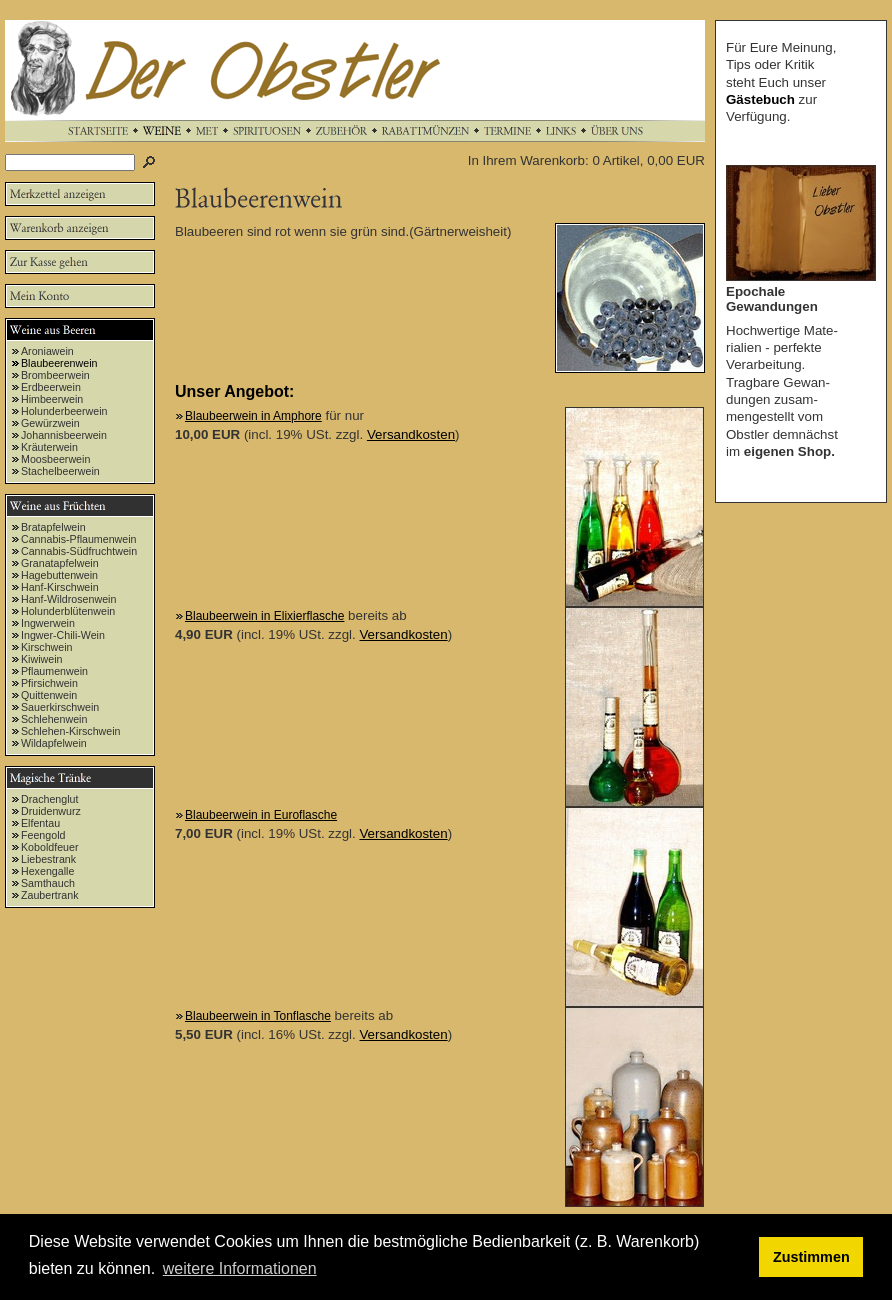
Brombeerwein (55, 375)
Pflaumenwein (54, 671)
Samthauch (48, 883)
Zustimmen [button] (811, 1257)
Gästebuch (760, 99)
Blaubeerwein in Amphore (253, 416)
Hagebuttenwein (59, 575)
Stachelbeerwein (60, 471)
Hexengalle (47, 871)
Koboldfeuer (49, 847)
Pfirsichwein (49, 683)
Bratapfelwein (53, 527)
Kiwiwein (41, 659)
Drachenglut (49, 799)
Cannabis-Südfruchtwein (79, 551)
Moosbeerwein (55, 459)
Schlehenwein (54, 719)
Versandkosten (411, 434)
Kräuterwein (49, 447)
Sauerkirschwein (60, 707)
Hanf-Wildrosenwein (68, 599)
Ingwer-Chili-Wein (63, 635)
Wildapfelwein (54, 743)
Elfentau (40, 823)
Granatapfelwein (60, 563)
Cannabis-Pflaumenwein (79, 539)
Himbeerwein (52, 399)
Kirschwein (47, 647)
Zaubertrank (49, 895)
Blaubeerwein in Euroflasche (261, 815)
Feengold (43, 835)
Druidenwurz (51, 811)
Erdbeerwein (51, 387)
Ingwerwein (48, 623)
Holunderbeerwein (64, 411)
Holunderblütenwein (68, 611)
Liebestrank (48, 859)
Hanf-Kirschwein (60, 587)
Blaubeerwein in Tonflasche (258, 1016)
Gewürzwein (50, 423)
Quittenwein (49, 695)
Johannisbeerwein (64, 435)
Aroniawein (47, 351)
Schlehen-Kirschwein (71, 731)
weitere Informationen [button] (240, 1268)
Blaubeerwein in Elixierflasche (264, 616)
